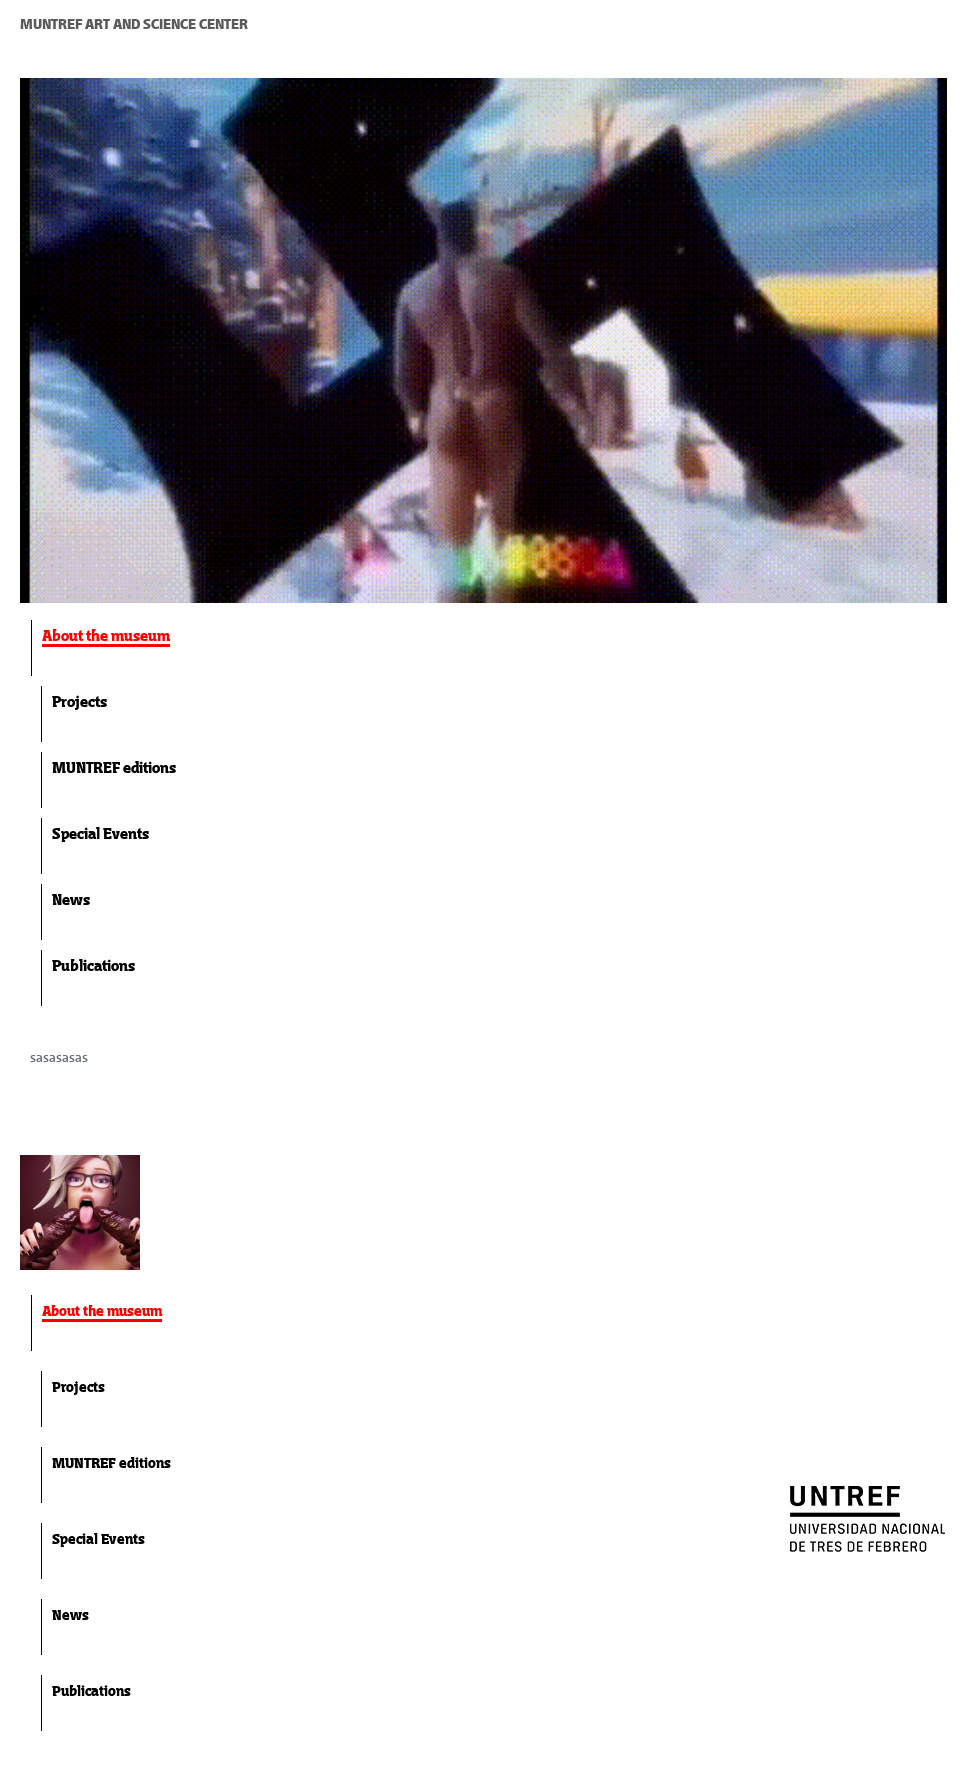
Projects (79, 701)
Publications (93, 965)
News (71, 899)
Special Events (100, 833)
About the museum (106, 635)
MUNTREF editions (114, 767)
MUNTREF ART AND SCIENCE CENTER (134, 24)
